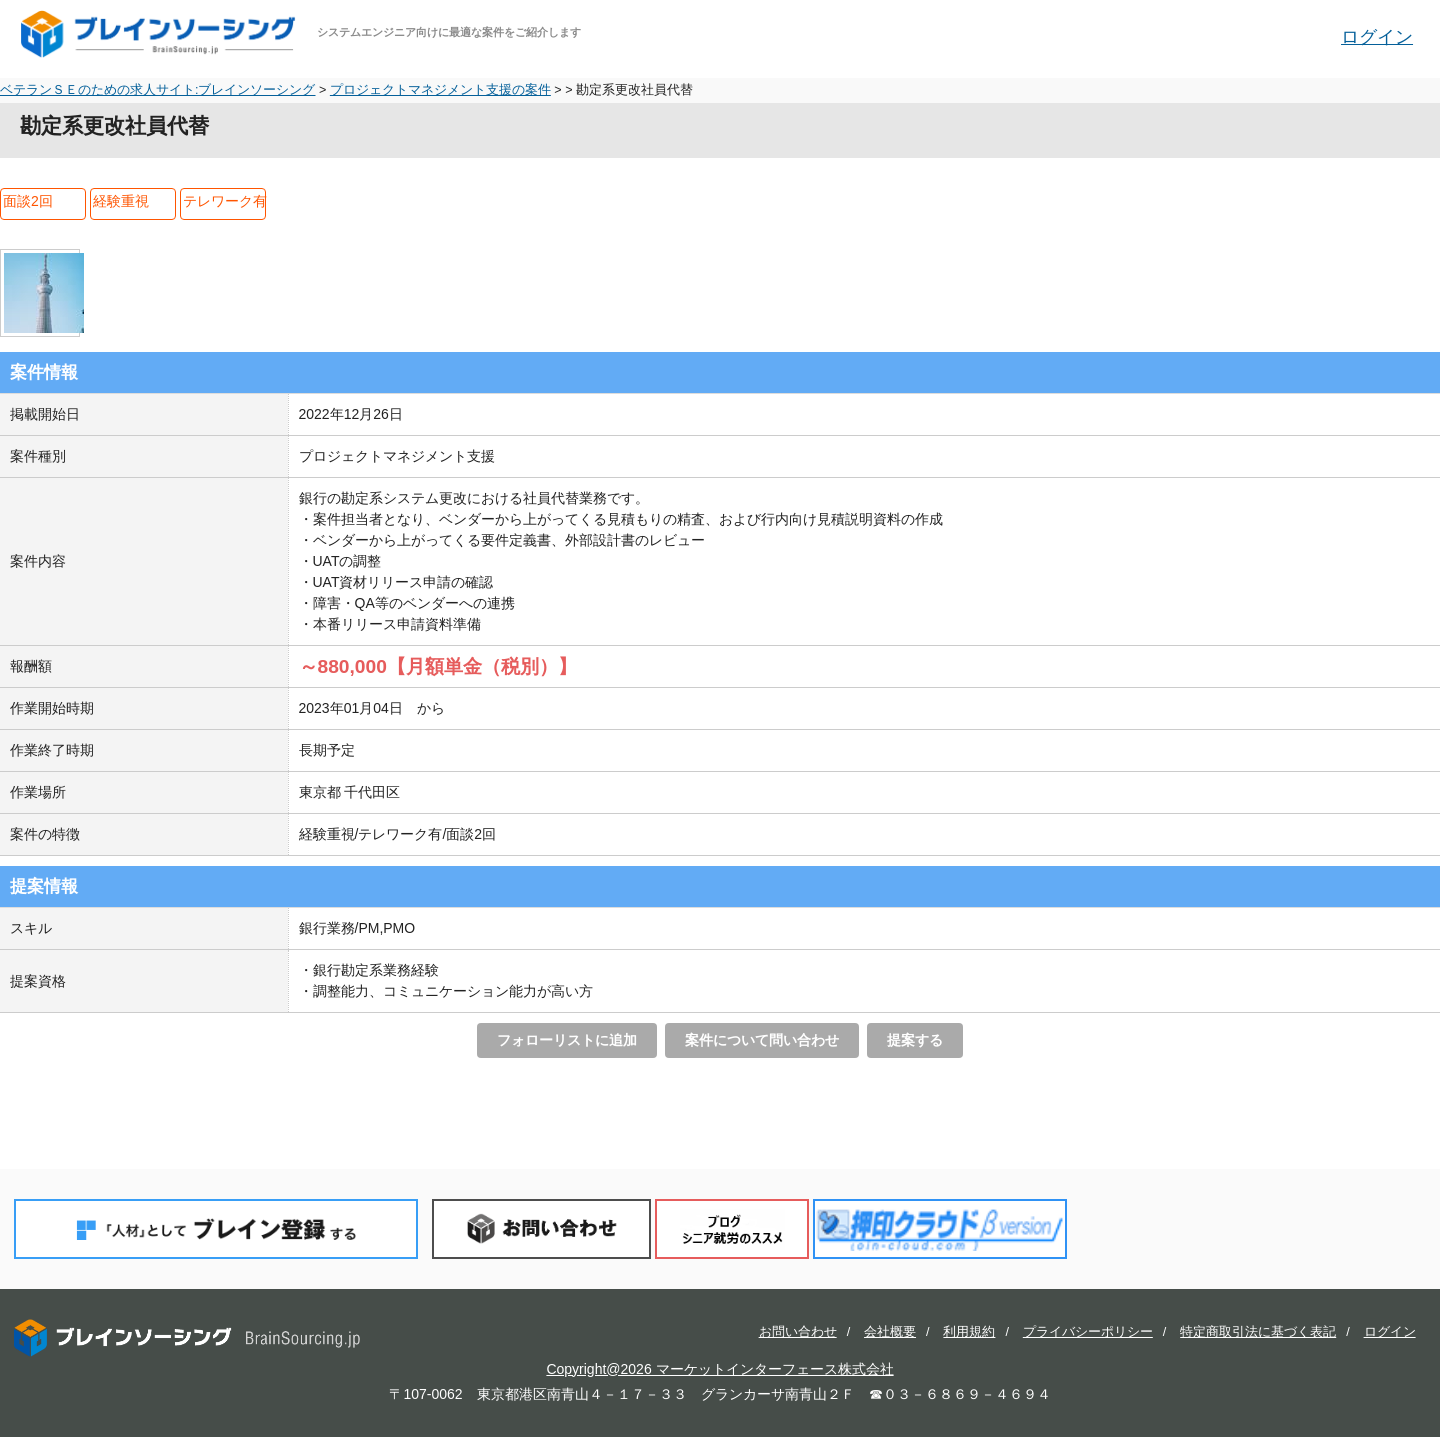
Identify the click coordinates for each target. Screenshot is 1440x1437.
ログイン (1377, 37)
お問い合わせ (541, 1228)
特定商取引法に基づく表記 (1258, 1332)
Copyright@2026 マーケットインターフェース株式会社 (719, 1369)
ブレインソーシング (160, 34)
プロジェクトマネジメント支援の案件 (440, 90)
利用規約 (969, 1332)
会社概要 (890, 1332)
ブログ (732, 1228)
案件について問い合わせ (762, 1040)
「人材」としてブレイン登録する (216, 1228)
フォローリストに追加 (567, 1040)
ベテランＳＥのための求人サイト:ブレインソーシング (158, 90)
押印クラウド (940, 1228)
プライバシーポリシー (1088, 1332)
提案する (915, 1040)
